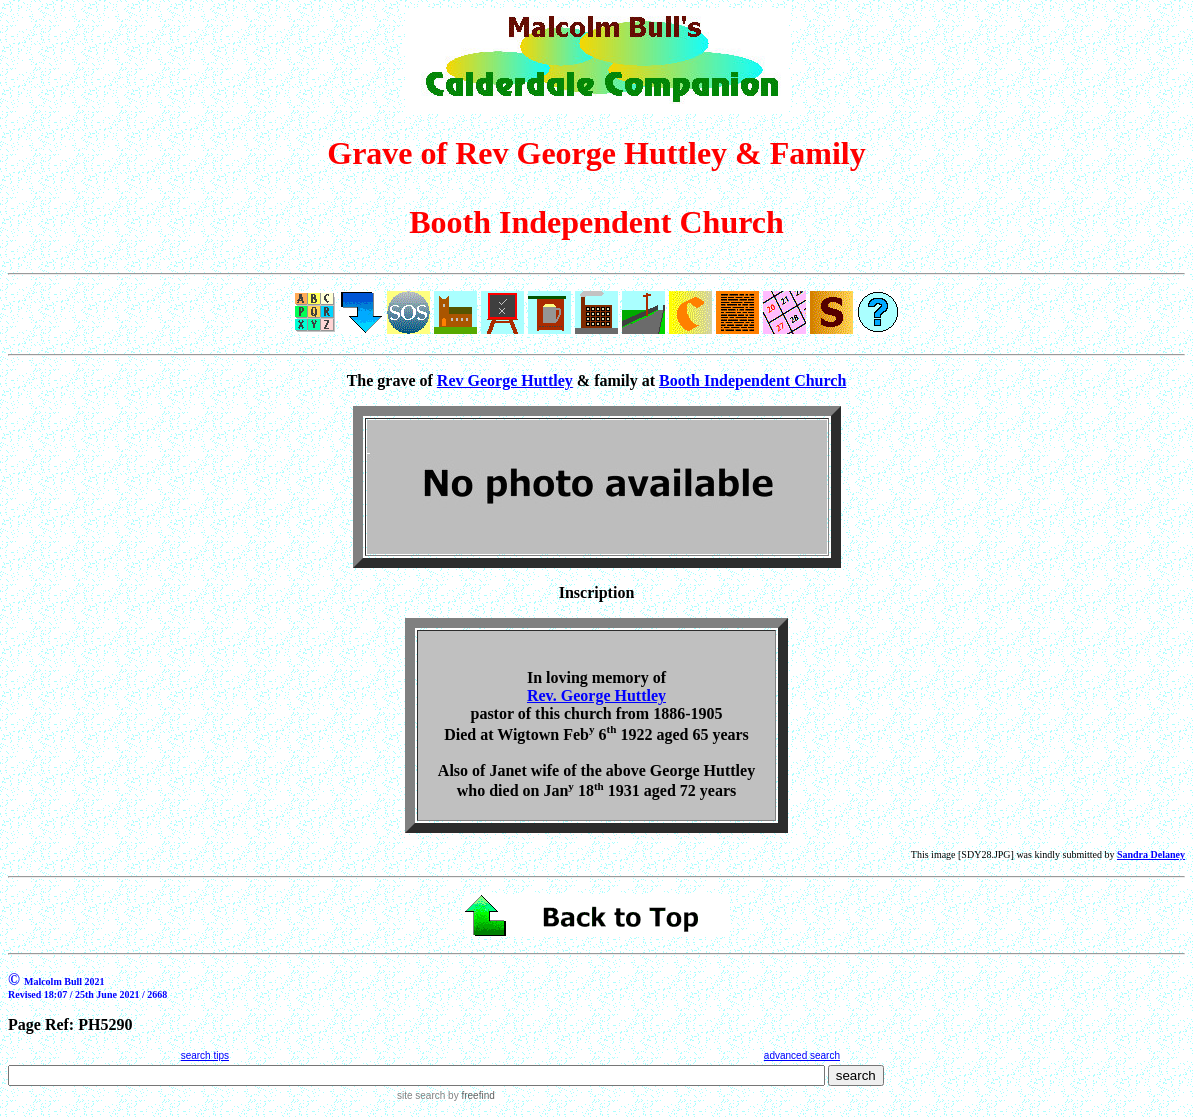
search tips (205, 1055)
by (469, 1095)
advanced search (802, 1055)
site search (421, 1095)
